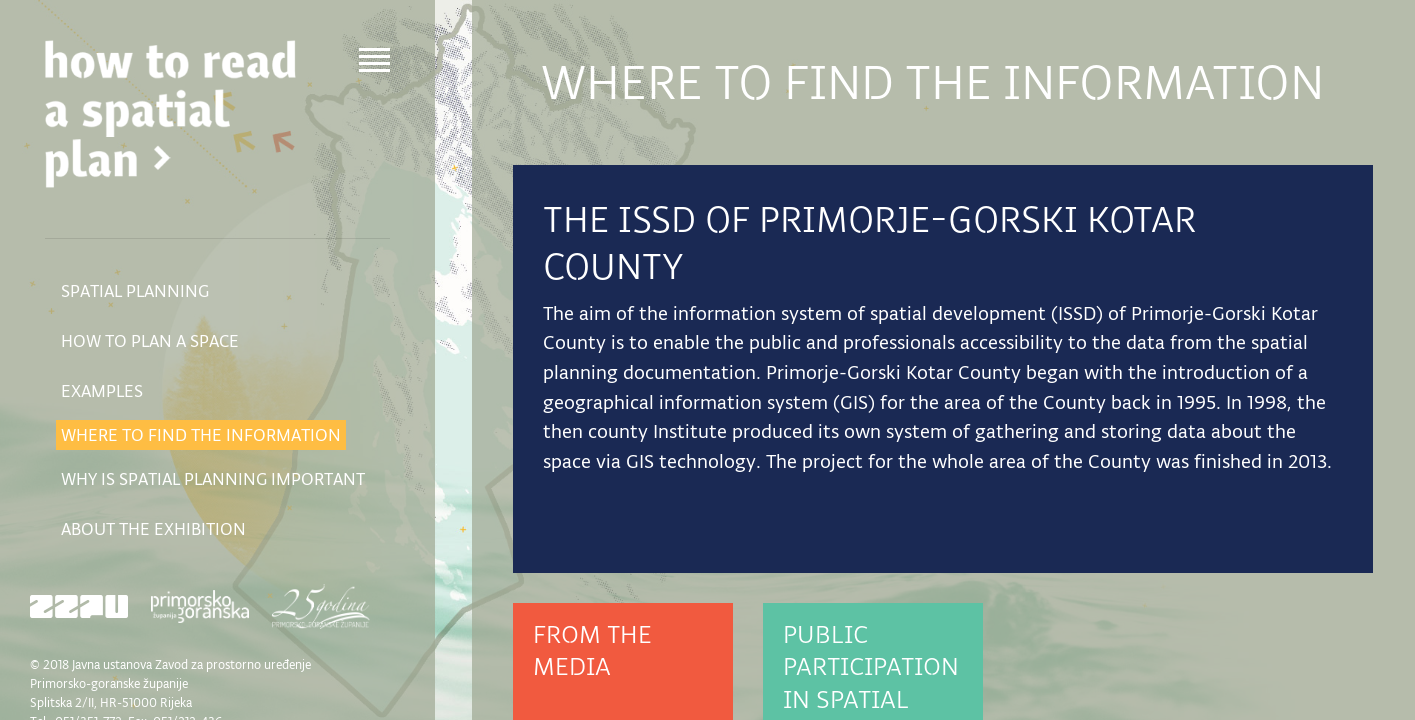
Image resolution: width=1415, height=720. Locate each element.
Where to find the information (201, 435)
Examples (102, 391)
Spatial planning (135, 291)
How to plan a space (150, 341)
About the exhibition (153, 529)
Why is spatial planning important (213, 479)
